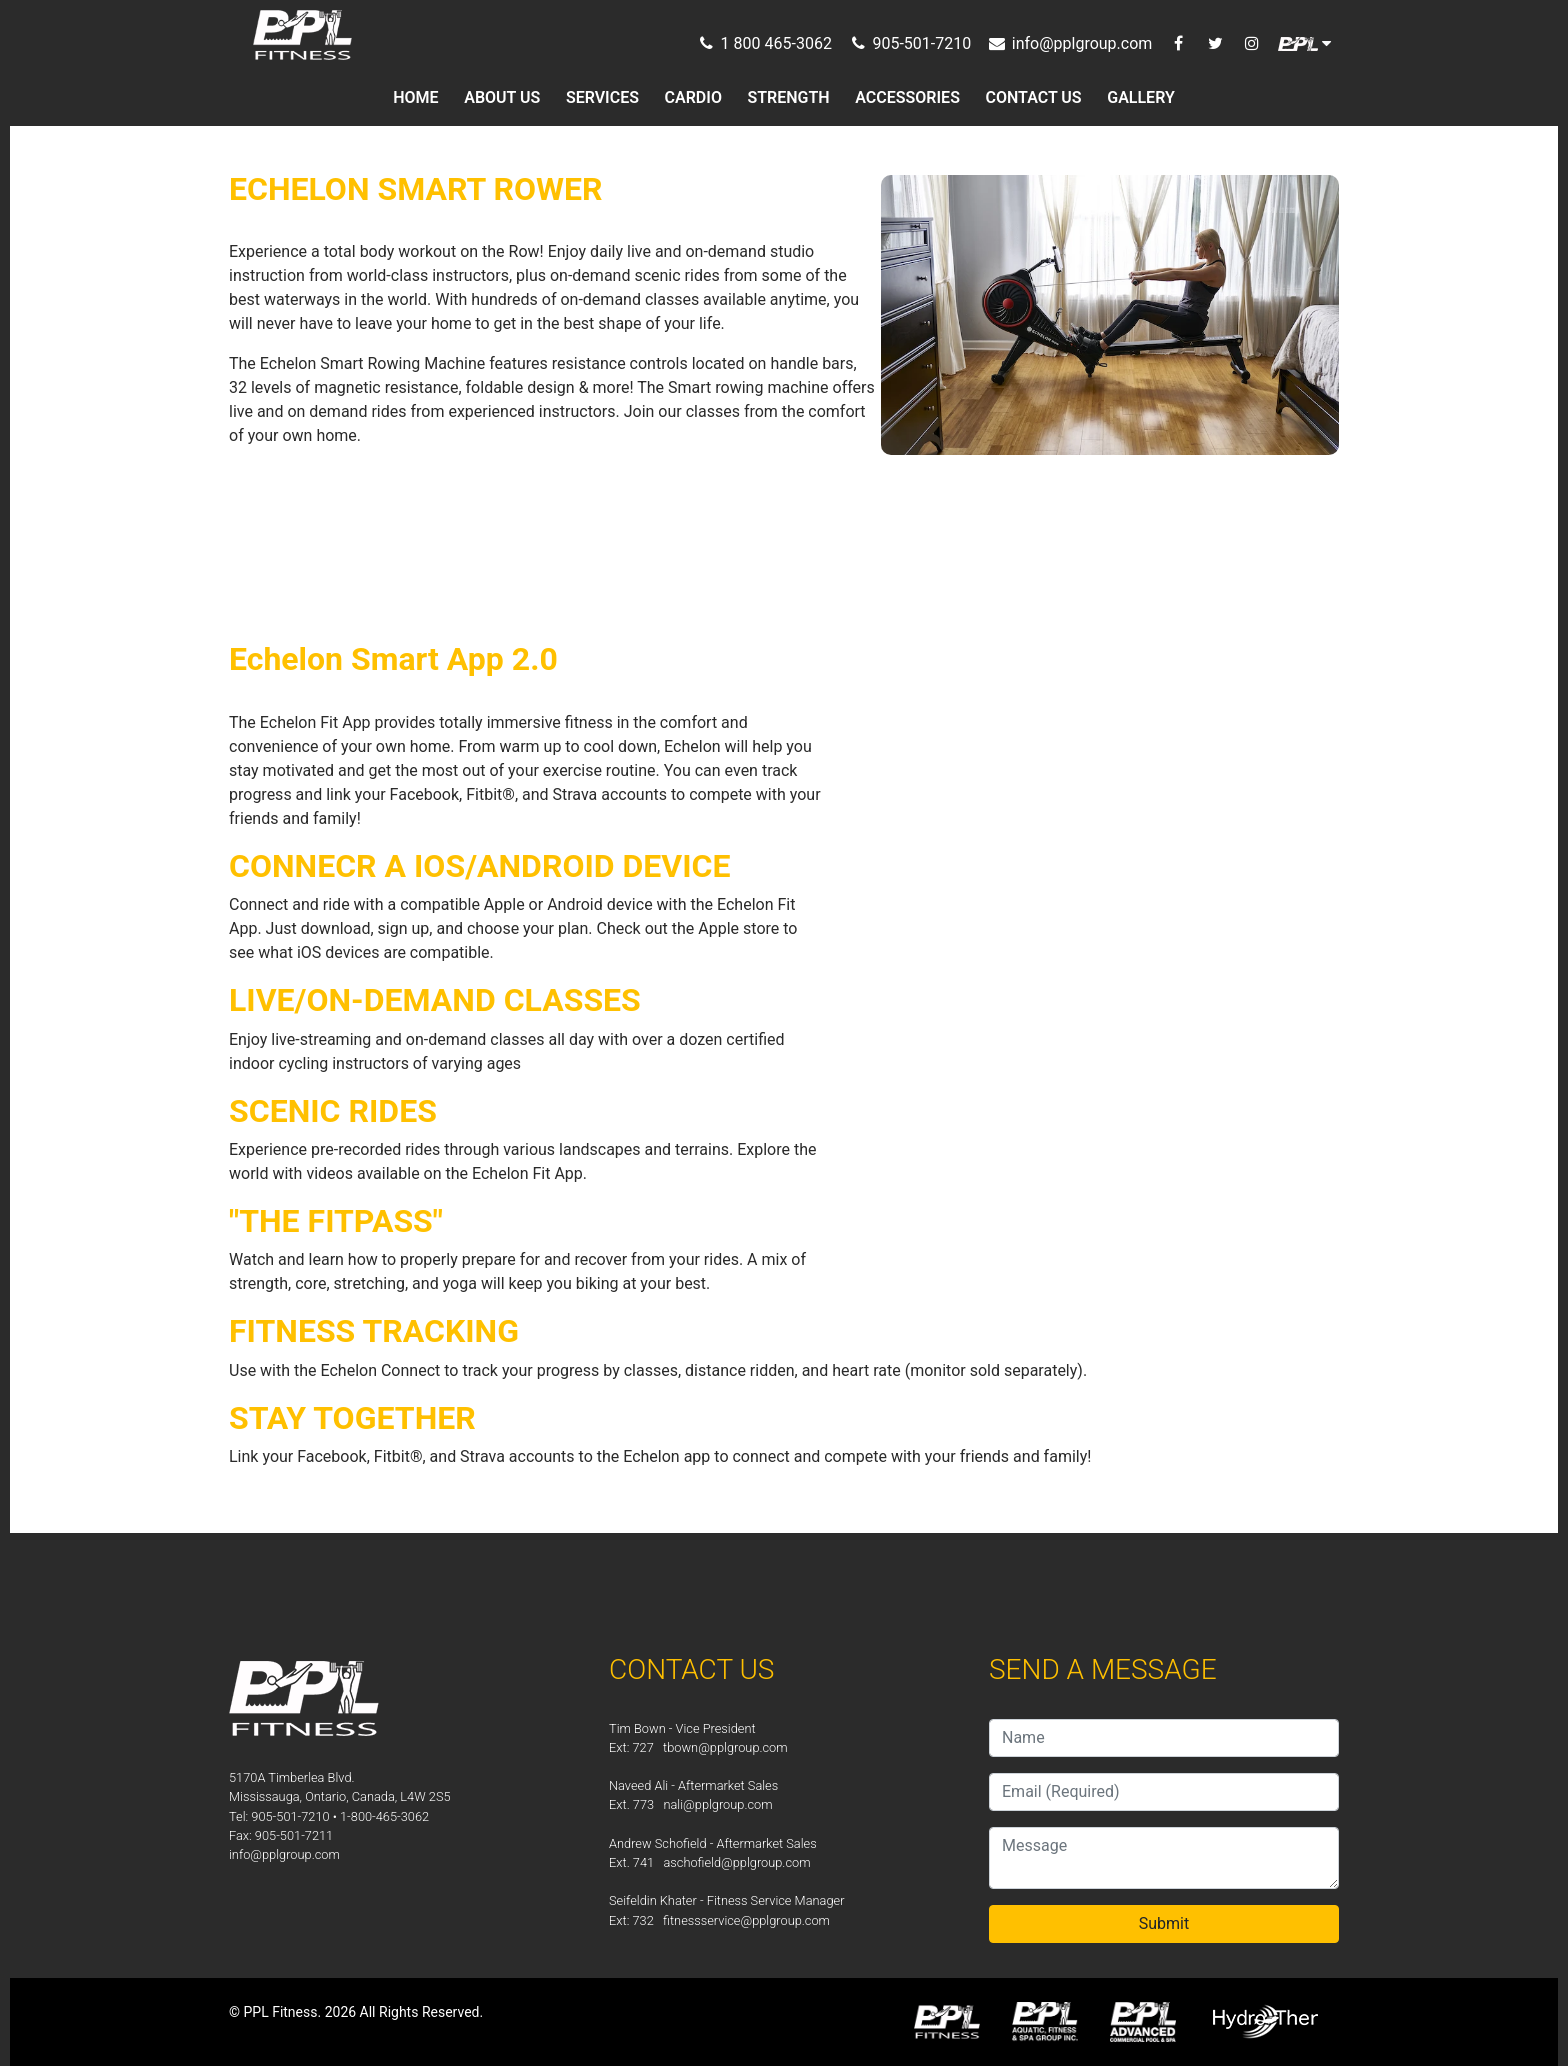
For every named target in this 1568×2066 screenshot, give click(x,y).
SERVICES (602, 97)
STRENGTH (789, 97)
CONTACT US (1034, 97)
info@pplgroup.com (284, 1854)
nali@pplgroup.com (717, 1804)
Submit (1164, 1923)
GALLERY (1141, 97)
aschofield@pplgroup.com (736, 1862)
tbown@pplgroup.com (725, 1747)
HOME (415, 97)
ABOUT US (502, 97)
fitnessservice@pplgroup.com (746, 1920)
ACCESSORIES (907, 97)
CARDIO (693, 97)
